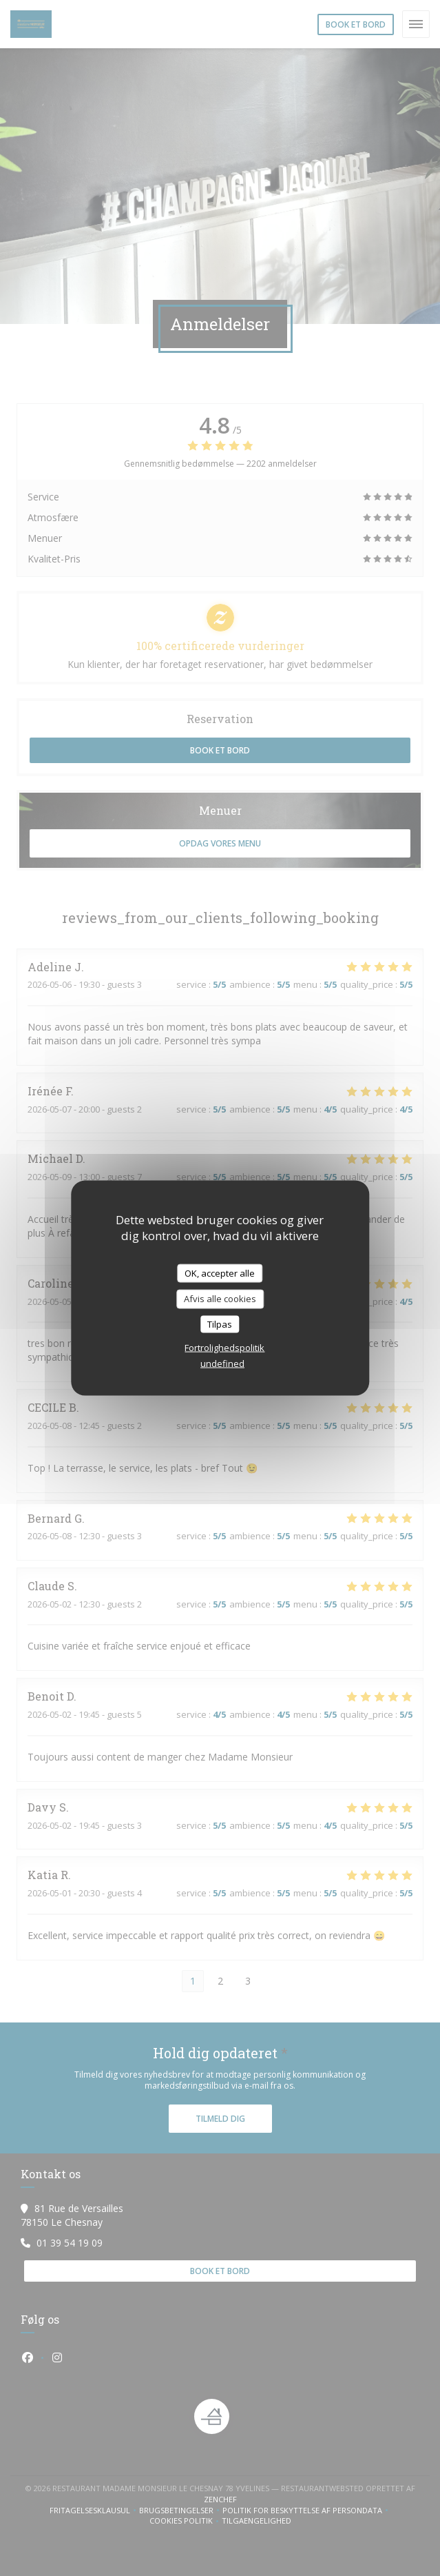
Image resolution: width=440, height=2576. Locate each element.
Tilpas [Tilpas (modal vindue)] (219, 1323)
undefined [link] (222, 1363)
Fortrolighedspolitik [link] (224, 1347)
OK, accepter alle (220, 1272)
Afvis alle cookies (220, 1298)
